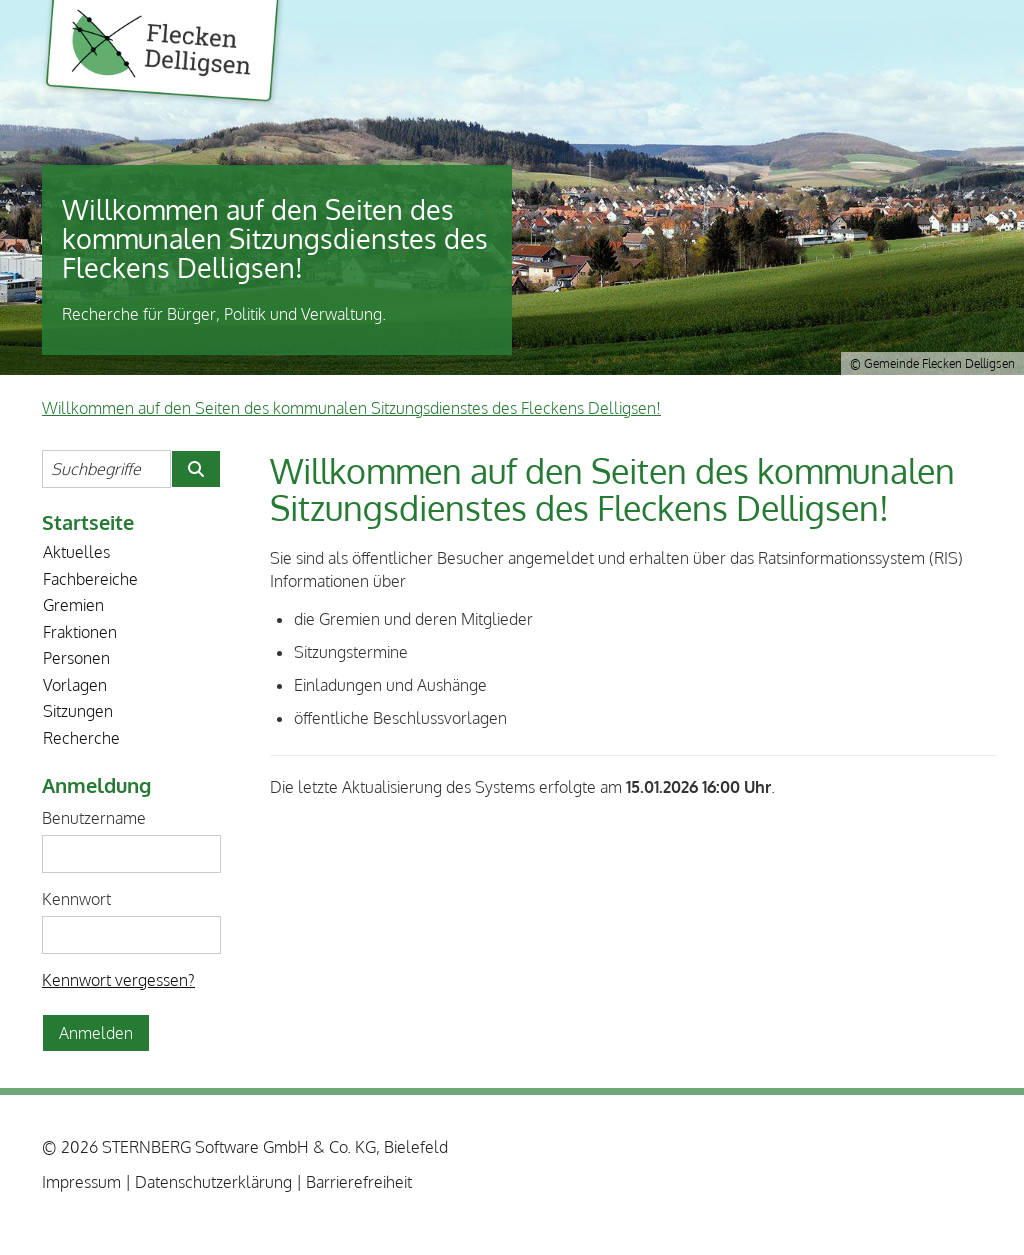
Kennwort (76, 899)
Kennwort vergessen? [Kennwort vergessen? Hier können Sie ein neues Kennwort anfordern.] (118, 980)
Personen (76, 658)
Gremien (73, 605)
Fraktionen (80, 632)
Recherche (81, 738)
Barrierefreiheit (359, 1182)
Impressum (81, 1182)
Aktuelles (76, 552)
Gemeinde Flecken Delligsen (163, 54)
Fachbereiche (90, 579)
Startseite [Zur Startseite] (88, 522)
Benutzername (94, 818)
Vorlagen (75, 685)
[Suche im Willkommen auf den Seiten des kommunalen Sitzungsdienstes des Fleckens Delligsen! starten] (196, 469)
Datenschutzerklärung (213, 1182)
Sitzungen (78, 711)
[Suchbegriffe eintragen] (106, 469)
